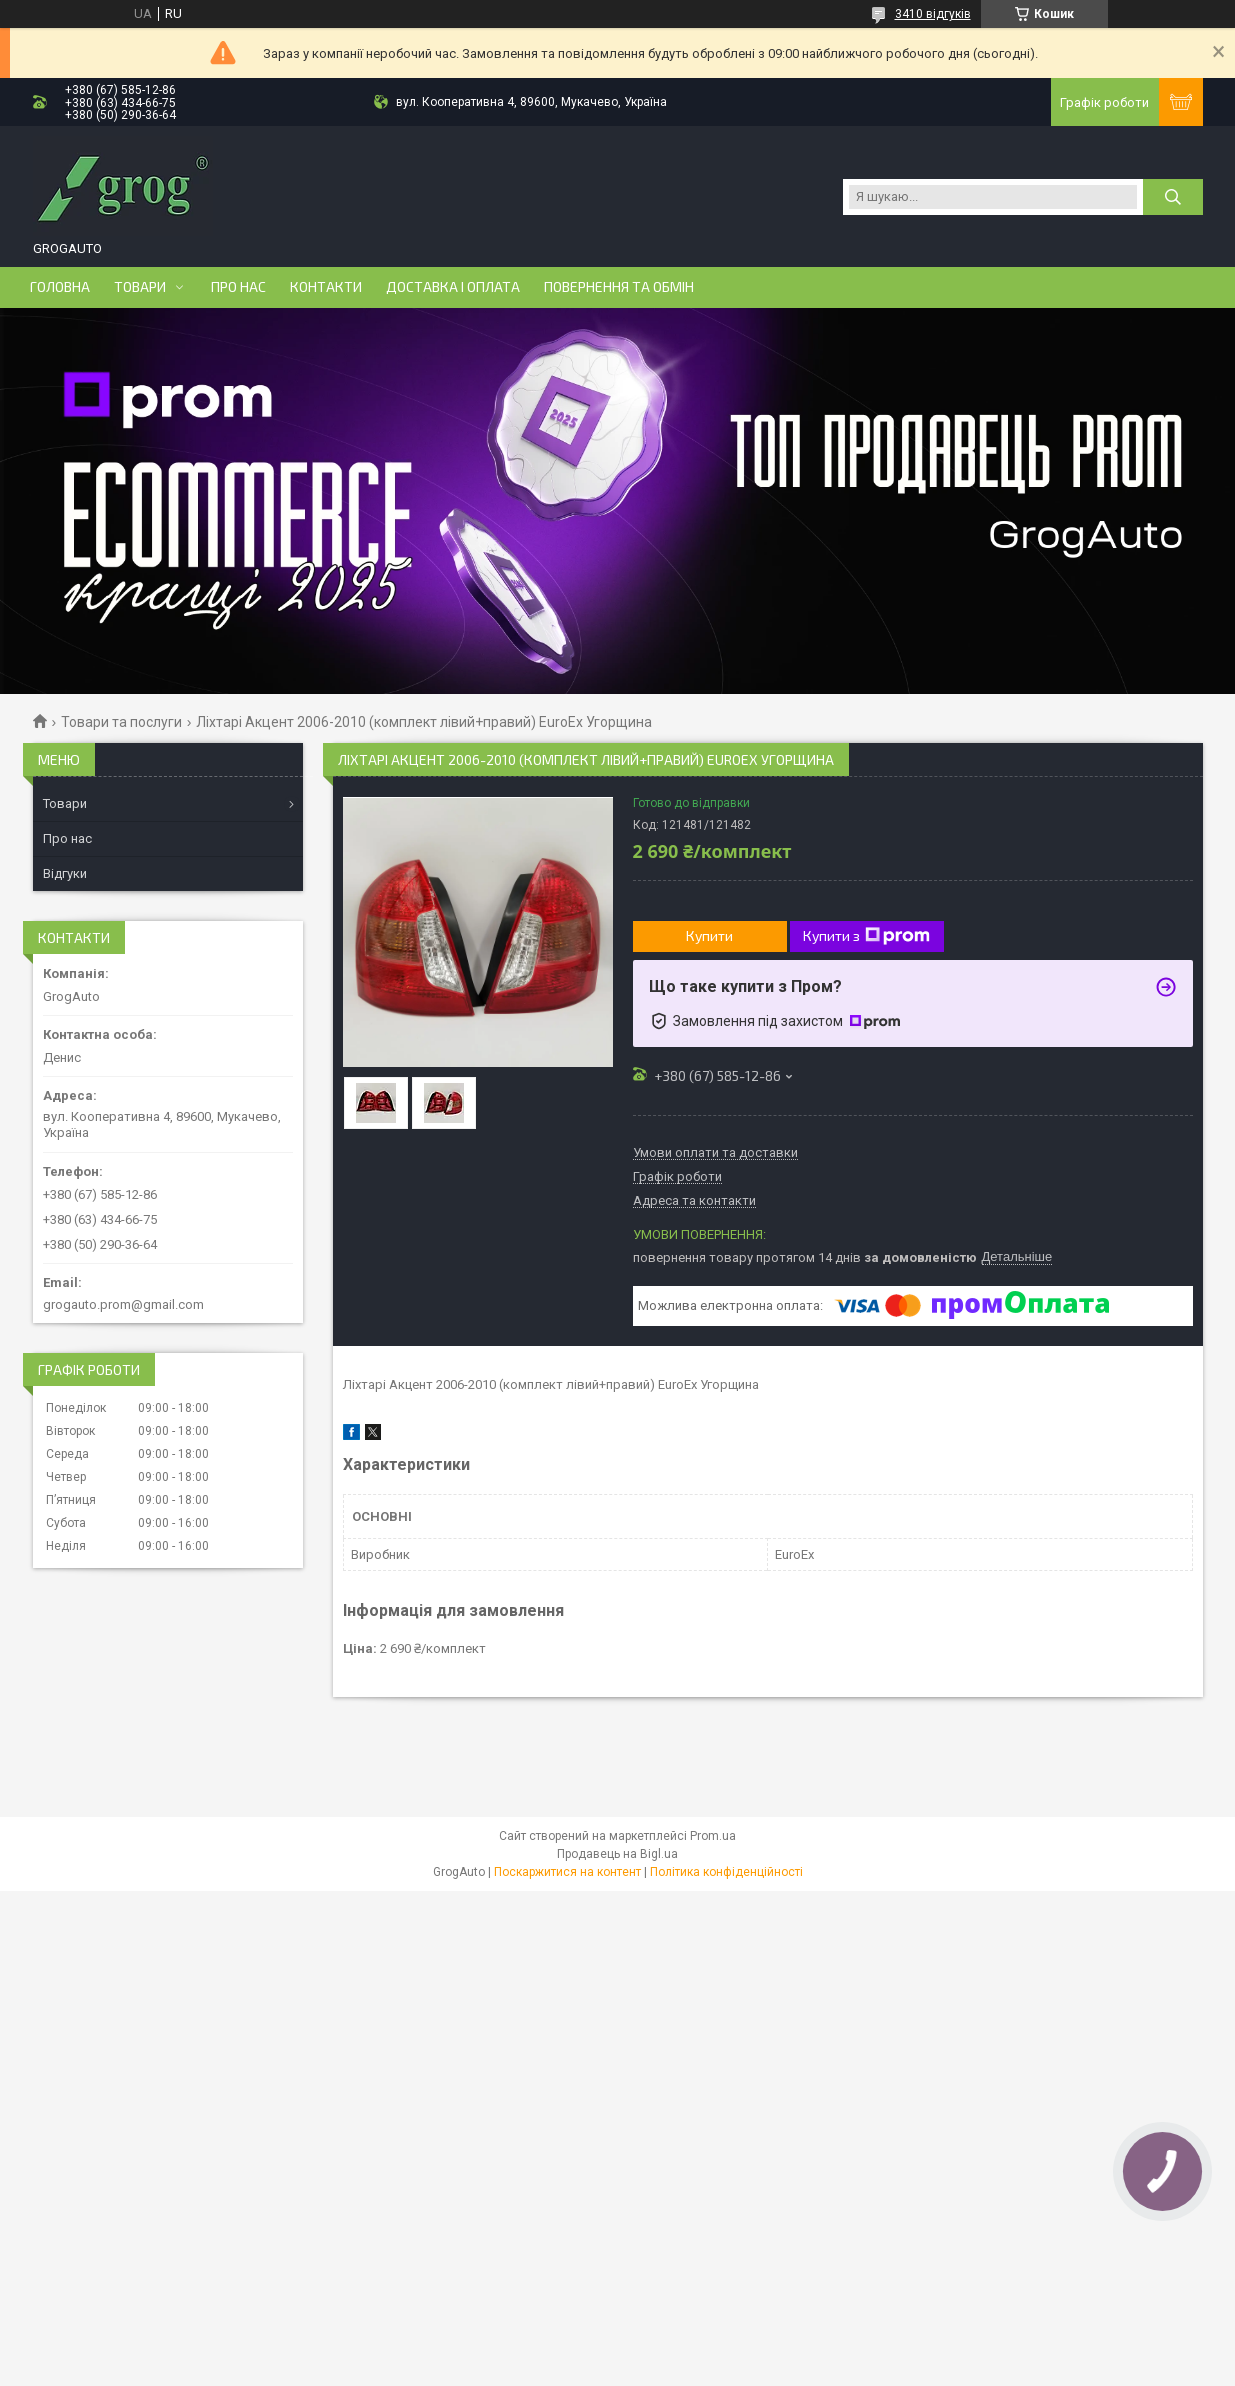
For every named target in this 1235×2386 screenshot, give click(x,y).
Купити (709, 935)
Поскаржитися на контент (567, 1872)
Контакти (326, 287)
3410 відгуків (933, 14)
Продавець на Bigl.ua (617, 1854)
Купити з (866, 936)
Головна (60, 287)
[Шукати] (1173, 197)
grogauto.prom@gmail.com (123, 1304)
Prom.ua (713, 1836)
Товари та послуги (121, 722)
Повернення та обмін (619, 287)
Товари (140, 287)
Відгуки (65, 873)
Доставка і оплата (453, 287)
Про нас (238, 287)
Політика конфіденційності (726, 1872)
